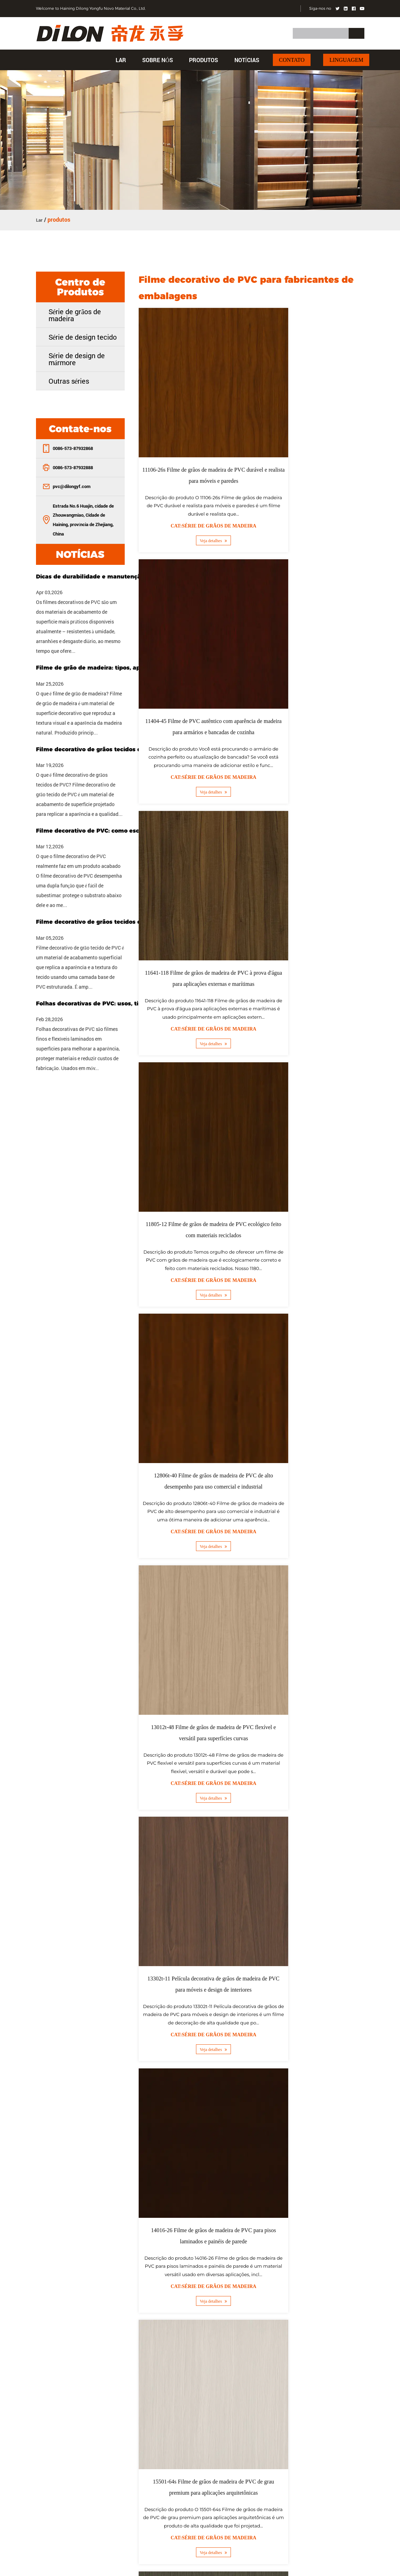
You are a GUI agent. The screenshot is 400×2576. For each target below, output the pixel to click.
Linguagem (346, 60)
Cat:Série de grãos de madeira (193, 492)
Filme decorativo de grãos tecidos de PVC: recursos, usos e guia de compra (106, 748)
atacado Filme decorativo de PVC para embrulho (244, 1854)
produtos (203, 60)
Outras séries (69, 379)
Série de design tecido (83, 335)
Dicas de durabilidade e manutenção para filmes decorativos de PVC (106, 575)
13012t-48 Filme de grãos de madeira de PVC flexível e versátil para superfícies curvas (309, 901)
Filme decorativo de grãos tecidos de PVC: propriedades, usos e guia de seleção (106, 921)
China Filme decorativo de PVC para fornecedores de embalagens (264, 1805)
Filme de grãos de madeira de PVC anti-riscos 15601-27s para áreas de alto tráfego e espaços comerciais (193, 1601)
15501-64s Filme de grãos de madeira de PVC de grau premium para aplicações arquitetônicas (193, 1370)
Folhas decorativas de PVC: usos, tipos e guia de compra (106, 1002)
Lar (121, 60)
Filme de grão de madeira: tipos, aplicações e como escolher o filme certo (106, 666)
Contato (292, 60)
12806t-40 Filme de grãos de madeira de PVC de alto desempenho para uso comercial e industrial (193, 901)
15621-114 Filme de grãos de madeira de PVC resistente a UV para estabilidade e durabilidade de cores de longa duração (309, 1601)
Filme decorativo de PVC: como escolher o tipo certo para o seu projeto (106, 829)
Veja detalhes (193, 507)
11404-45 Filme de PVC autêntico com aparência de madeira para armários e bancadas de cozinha (309, 440)
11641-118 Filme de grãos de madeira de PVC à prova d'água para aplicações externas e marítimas (193, 670)
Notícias (246, 60)
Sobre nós (157, 60)
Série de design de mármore (77, 358)
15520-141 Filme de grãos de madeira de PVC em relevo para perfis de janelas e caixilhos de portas (309, 1370)
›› (356, 1718)
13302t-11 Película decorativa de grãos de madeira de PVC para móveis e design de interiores (193, 1139)
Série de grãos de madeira (75, 314)
